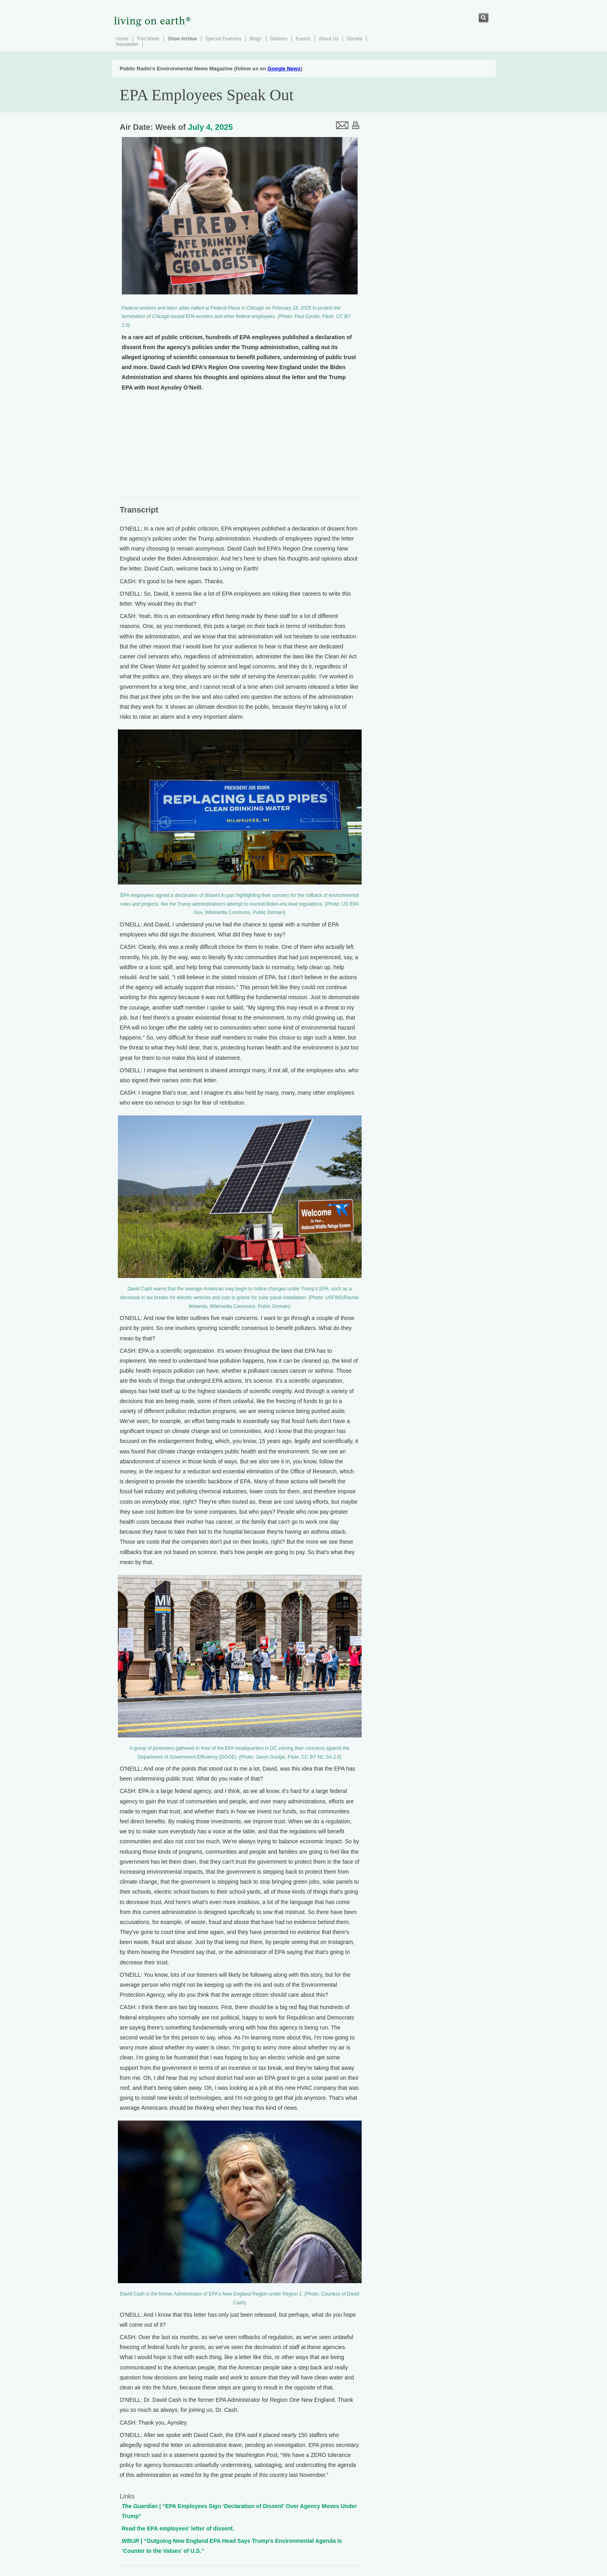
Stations (278, 39)
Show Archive (182, 39)
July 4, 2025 (210, 127)
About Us (328, 39)
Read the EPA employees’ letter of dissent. (178, 2528)
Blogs (256, 39)
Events (303, 39)
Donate (354, 39)
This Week (148, 39)
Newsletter (127, 44)
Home (122, 39)
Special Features (223, 39)
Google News (284, 69)
